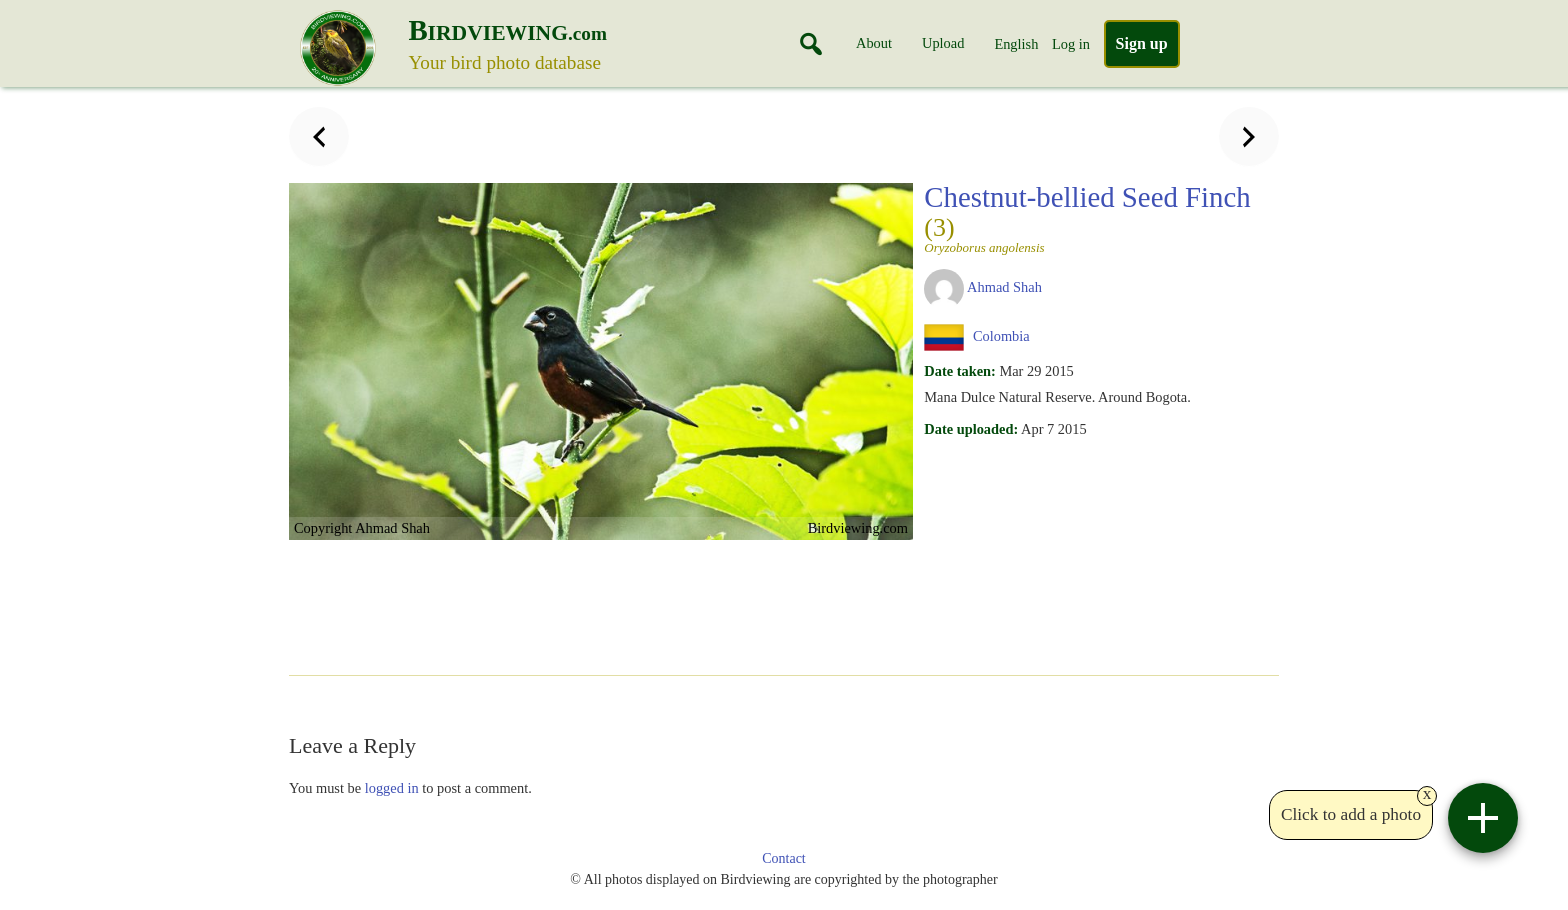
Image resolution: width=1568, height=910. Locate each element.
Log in (1071, 44)
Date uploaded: (971, 429)
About (874, 43)
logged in (392, 788)
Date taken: (960, 371)
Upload (943, 43)
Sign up (1142, 43)
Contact (784, 858)
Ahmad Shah (1004, 287)
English (1016, 44)
